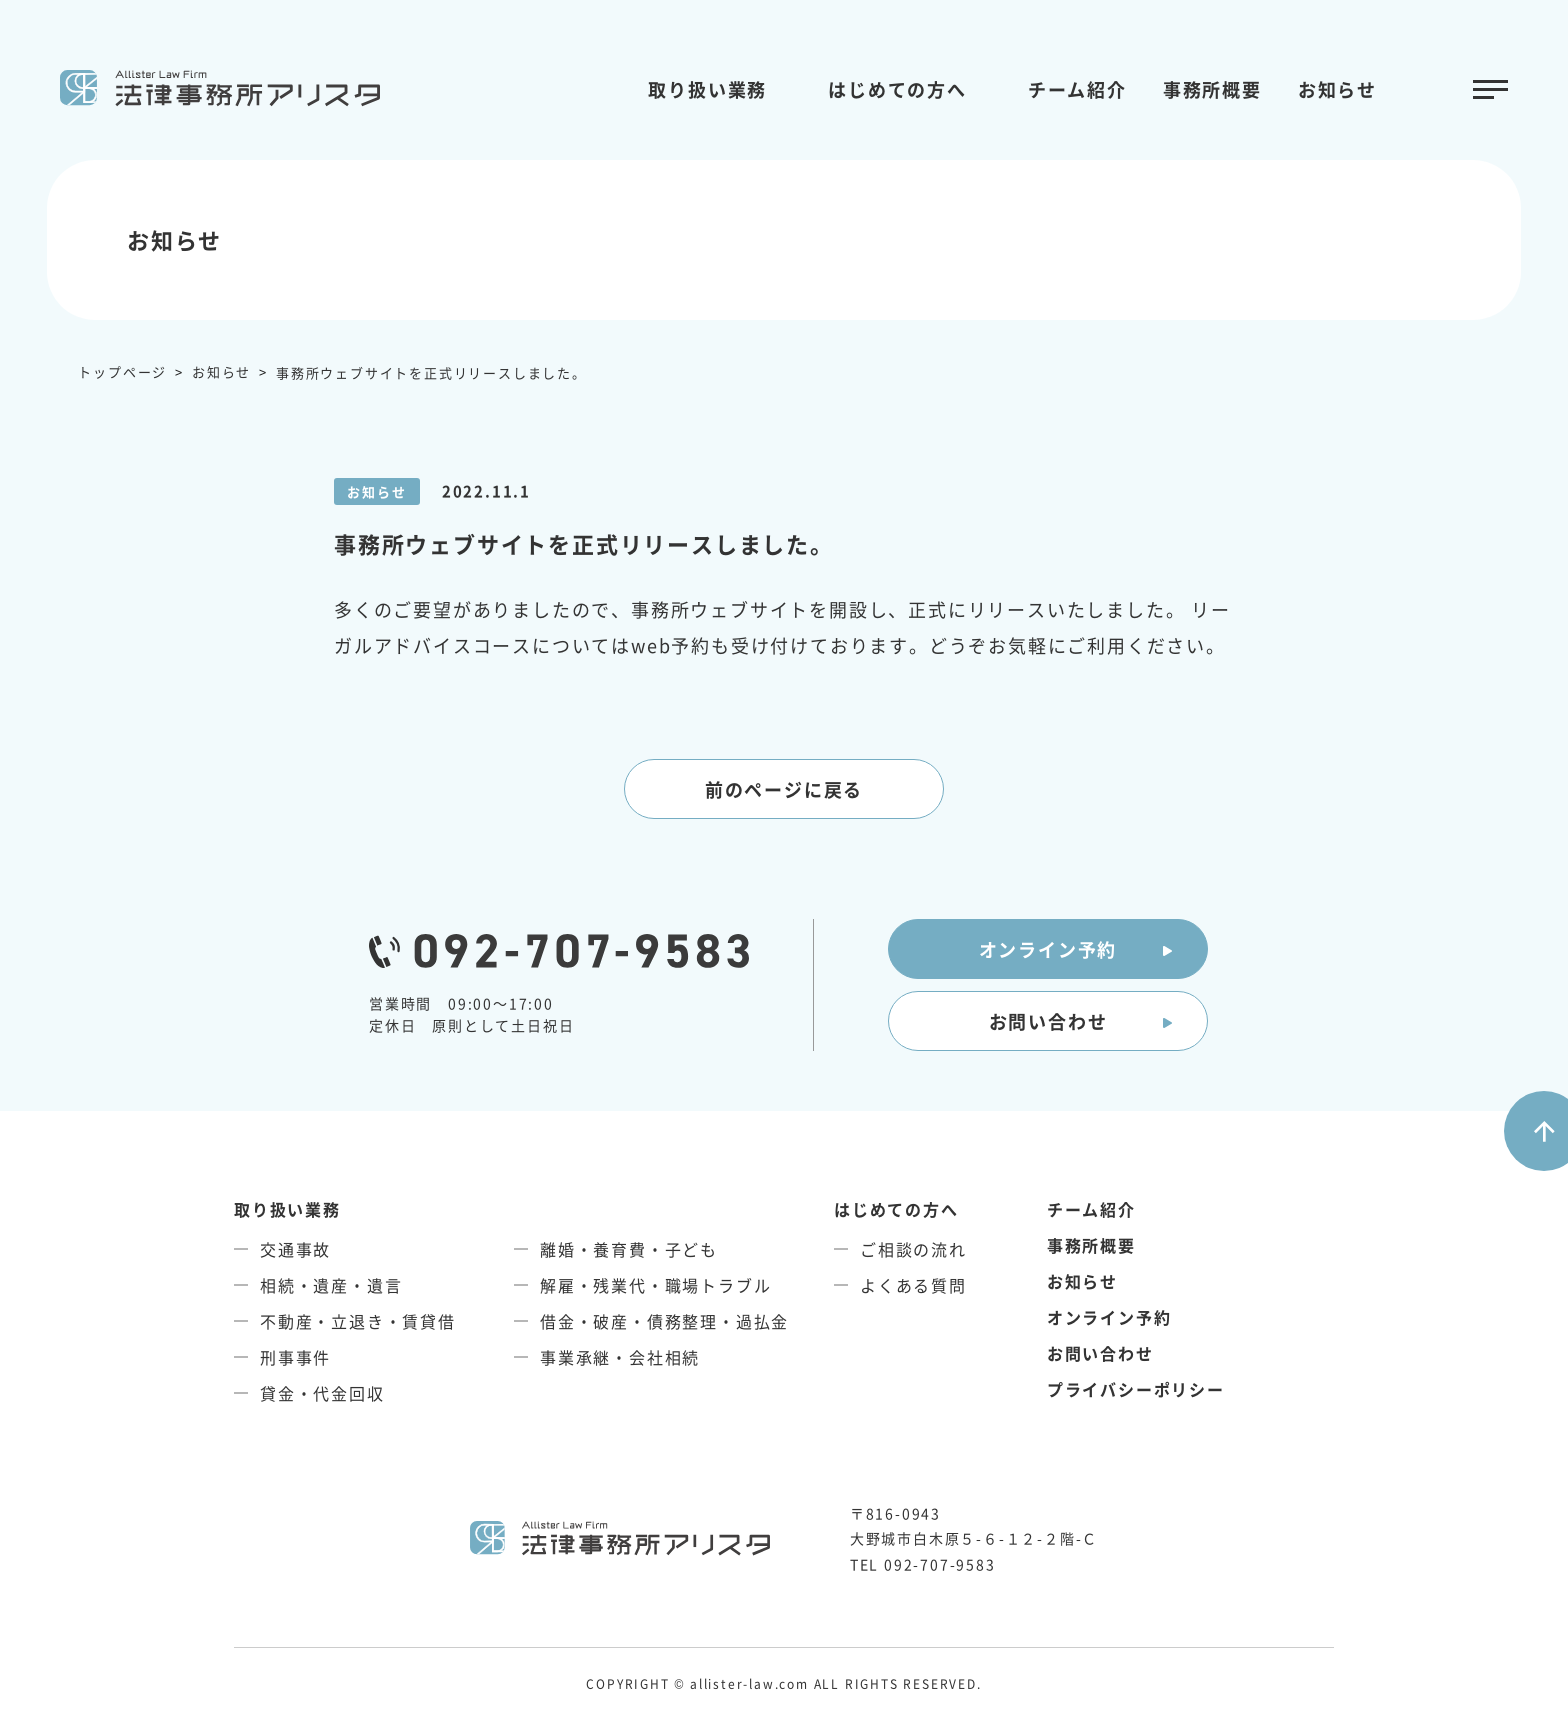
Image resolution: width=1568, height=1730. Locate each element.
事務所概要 (1212, 89)
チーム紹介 (1077, 89)
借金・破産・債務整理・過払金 (664, 1321)
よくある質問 (913, 1285)
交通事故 (295, 1249)
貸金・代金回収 (322, 1393)
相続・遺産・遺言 (331, 1285)
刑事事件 (295, 1357)
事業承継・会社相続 (620, 1357)
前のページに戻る (784, 789)
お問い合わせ (1048, 1021)
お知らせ (1337, 89)
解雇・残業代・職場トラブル (655, 1285)
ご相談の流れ (913, 1249)
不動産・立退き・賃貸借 (358, 1321)
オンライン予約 (1048, 949)
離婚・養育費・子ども (629, 1249)
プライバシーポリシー (1136, 1389)
